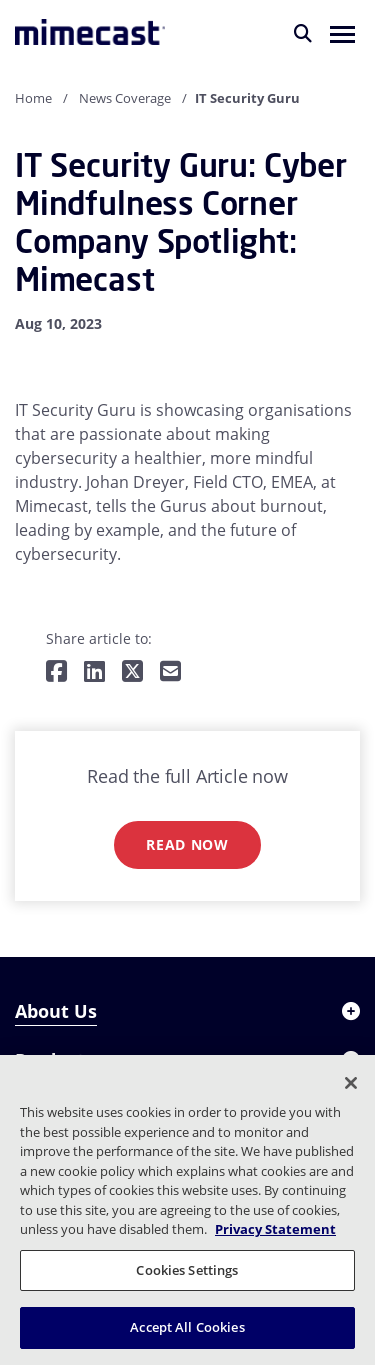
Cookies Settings (187, 1270)
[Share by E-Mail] (170, 672)
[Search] (303, 33)
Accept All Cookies (187, 1327)
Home (33, 98)
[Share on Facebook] (56, 672)
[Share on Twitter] (132, 672)
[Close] (351, 1083)
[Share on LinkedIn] (94, 672)
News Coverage (125, 98)
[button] (342, 33)
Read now (187, 844)
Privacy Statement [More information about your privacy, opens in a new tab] (275, 1229)
